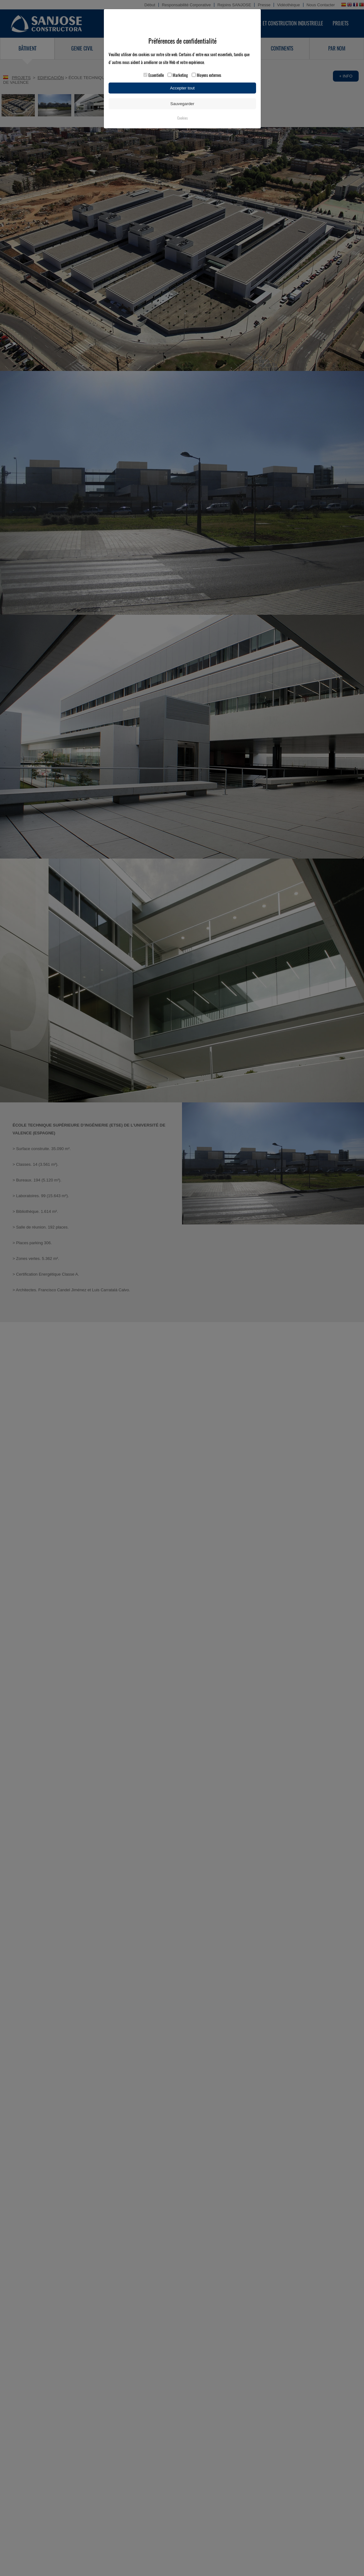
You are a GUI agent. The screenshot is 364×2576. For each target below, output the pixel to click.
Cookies (182, 118)
